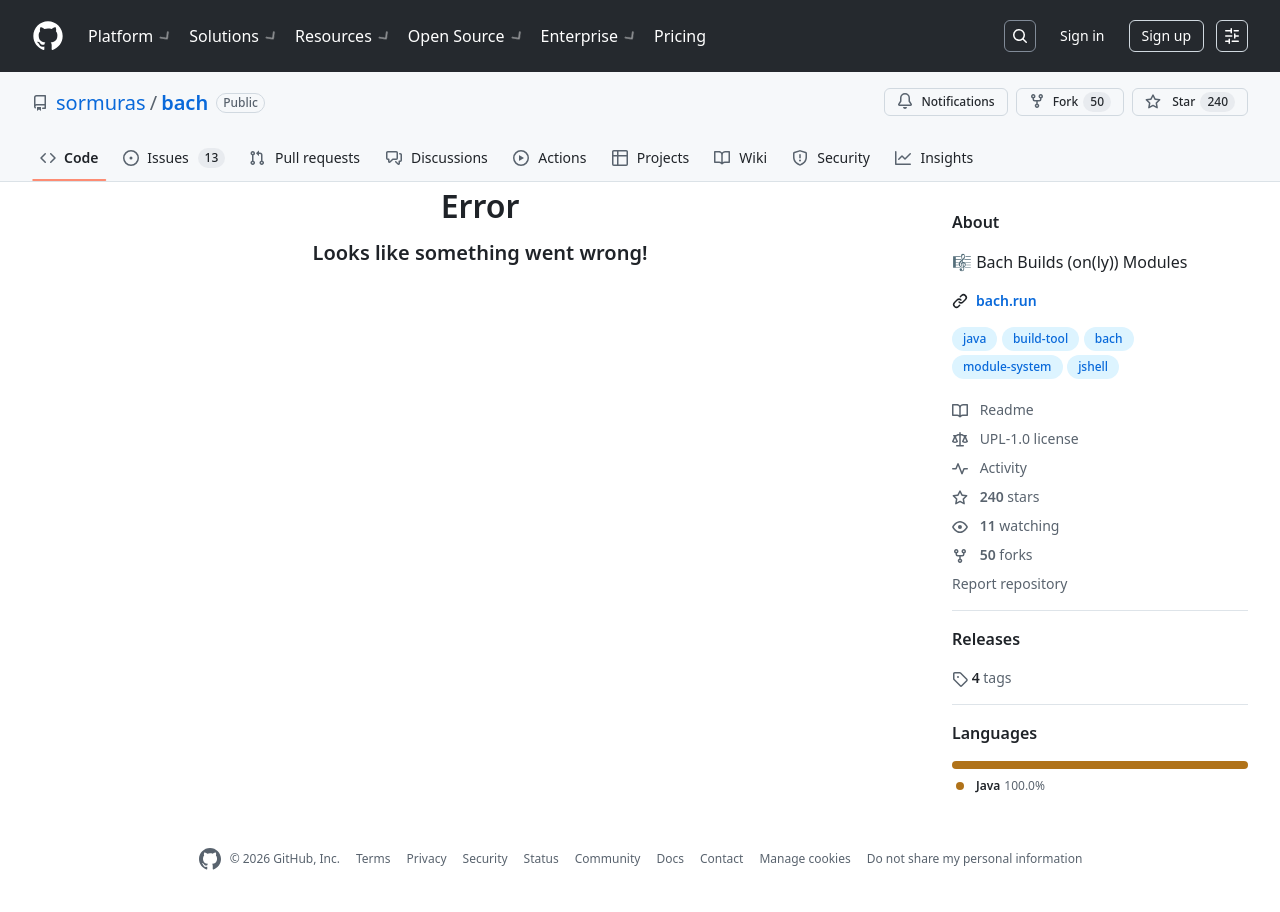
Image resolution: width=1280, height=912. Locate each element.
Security (485, 858)
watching (1005, 525)
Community (608, 858)
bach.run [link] (1006, 300)
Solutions (234, 36)
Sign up (1166, 35)
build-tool (1040, 338)
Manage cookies (804, 858)
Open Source (466, 36)
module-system (1007, 366)
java (974, 338)
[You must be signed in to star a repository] (1190, 102)
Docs (670, 858)
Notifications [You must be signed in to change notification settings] (945, 101)
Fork (1070, 102)
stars (995, 496)
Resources (343, 36)
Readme (993, 409)
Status (541, 858)
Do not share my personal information (975, 858)
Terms (373, 858)
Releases (986, 639)
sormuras (101, 102)
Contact (721, 858)
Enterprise (589, 36)
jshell (1093, 366)
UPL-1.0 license (1015, 438)
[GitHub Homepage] (210, 859)
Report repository (1009, 583)
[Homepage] (48, 36)
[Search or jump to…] (1020, 36)
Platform (130, 36)
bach (184, 102)
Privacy (427, 858)
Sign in (1082, 35)
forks (992, 554)
